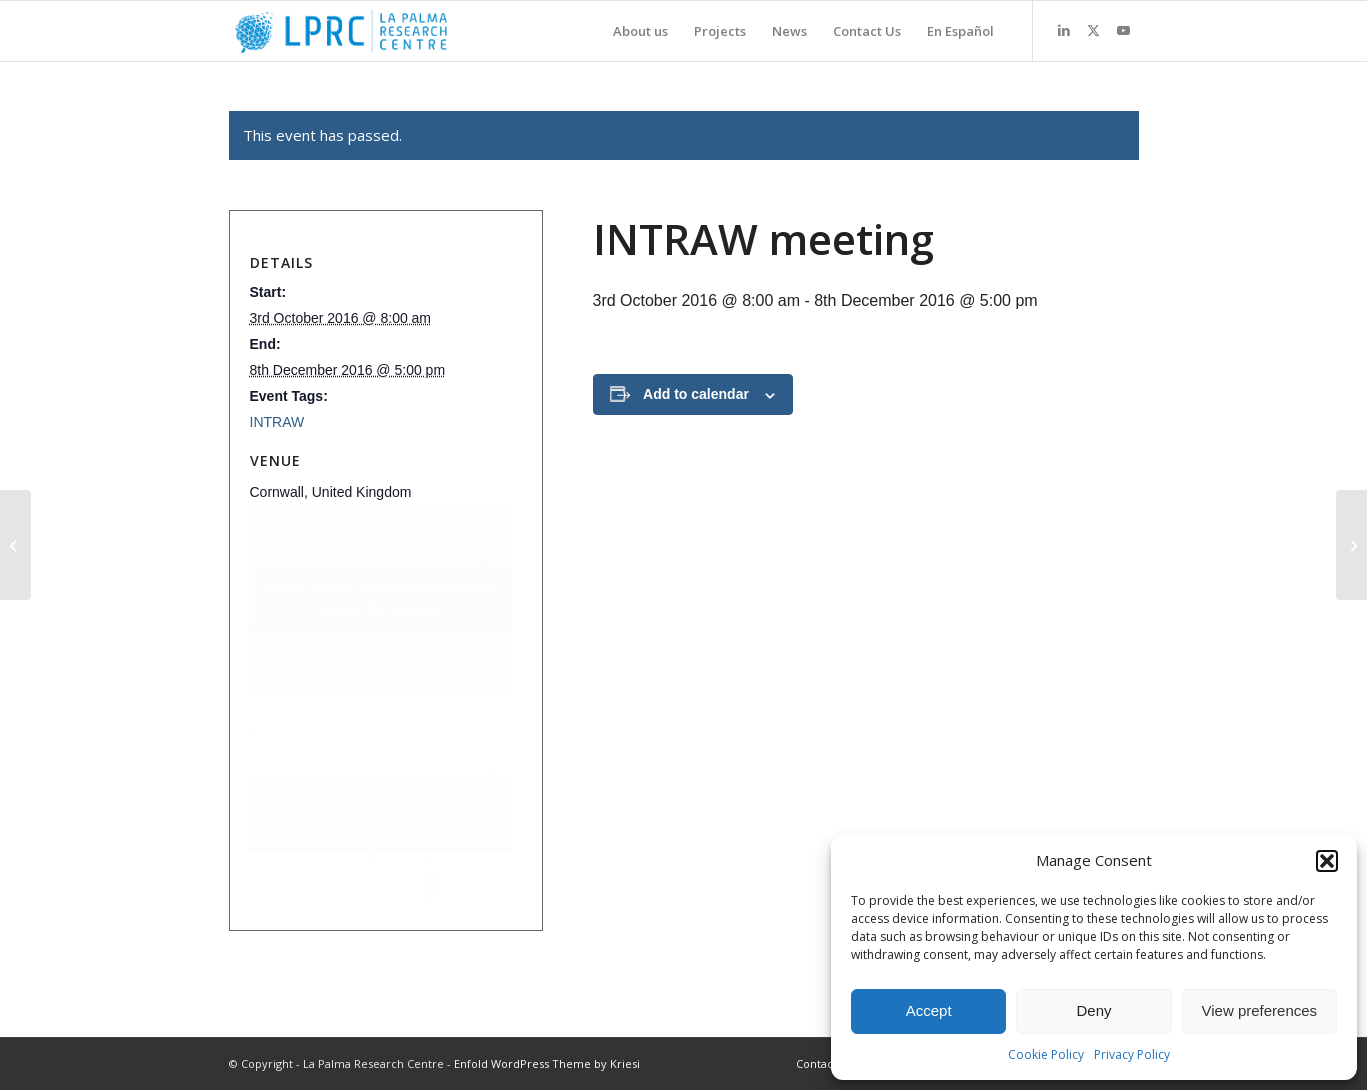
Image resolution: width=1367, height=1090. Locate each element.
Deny (1093, 1010)
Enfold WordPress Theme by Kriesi (547, 1063)
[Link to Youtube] (1124, 30)
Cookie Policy (1046, 1054)
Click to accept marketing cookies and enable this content (380, 597)
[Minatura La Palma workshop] (15, 545)
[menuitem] (640, 31)
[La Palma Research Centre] (341, 31)
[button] (1327, 861)
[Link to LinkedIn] (1064, 30)
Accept (929, 1010)
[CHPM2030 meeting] (1351, 545)
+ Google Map (380, 598)
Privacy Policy (1132, 1054)
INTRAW (277, 422)
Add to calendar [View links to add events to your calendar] (696, 394)
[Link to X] (1094, 30)
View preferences (1260, 1010)
